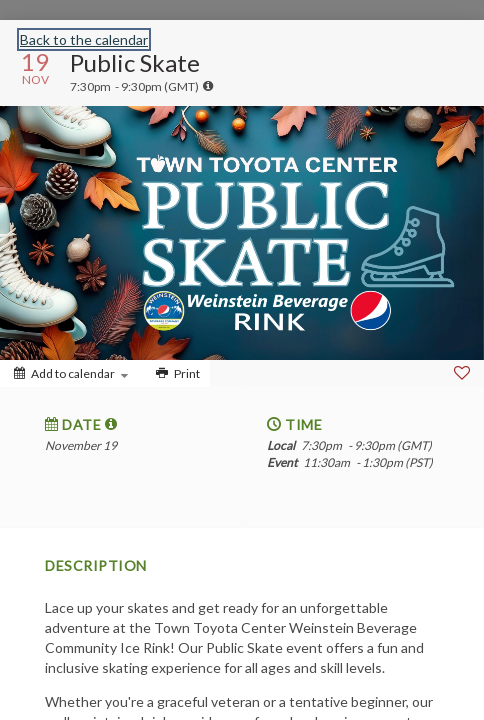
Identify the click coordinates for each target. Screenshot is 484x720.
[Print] (176, 373)
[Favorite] (462, 373)
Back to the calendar (84, 39)
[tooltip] (208, 86)
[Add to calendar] (71, 373)
